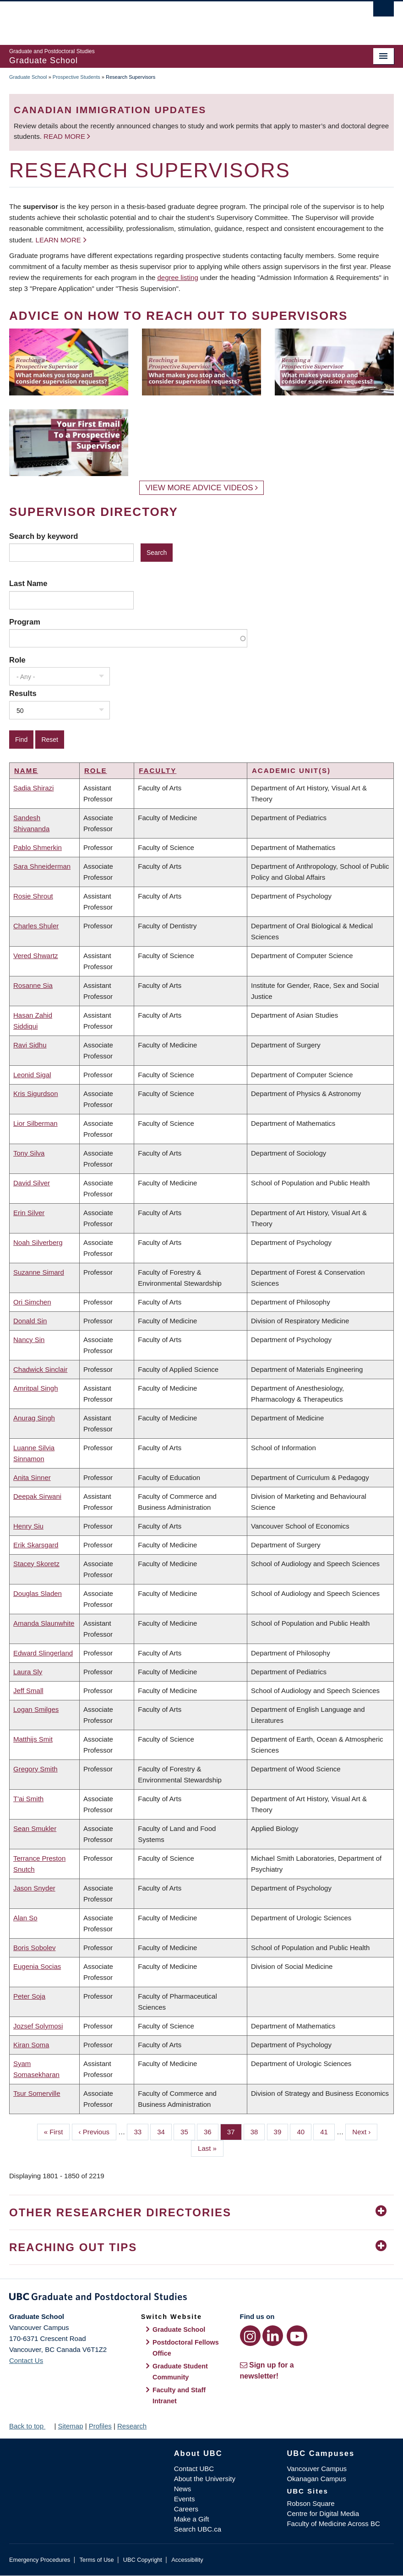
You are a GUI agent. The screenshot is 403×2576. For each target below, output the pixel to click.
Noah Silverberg (38, 1242)
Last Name (28, 583)
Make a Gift (191, 2519)
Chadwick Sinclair (40, 1369)
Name (26, 770)
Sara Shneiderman (42, 866)
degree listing (178, 277)
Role (17, 660)
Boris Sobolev (34, 1947)
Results (23, 693)
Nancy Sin (28, 1339)
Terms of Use (96, 2559)
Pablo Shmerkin (37, 847)
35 (187, 2131)
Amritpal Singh (35, 1388)
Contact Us (26, 2360)
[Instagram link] (250, 2335)
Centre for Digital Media (323, 2513)
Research (132, 2426)
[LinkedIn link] (272, 2335)
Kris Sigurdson (35, 1093)
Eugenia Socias (37, 1966)
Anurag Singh (34, 1418)
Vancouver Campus (317, 2468)
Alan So (25, 1918)
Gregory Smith (35, 1769)
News (182, 2489)
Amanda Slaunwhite (43, 1623)
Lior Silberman (35, 1123)
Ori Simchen (32, 1302)
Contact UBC (194, 2468)
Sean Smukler (34, 1828)
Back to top (30, 2426)
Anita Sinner (32, 1477)
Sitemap (70, 2426)
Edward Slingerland (43, 1653)
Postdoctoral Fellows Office (185, 2348)
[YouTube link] (297, 2335)
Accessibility (187, 2559)
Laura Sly (27, 1672)
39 (281, 2131)
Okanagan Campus (316, 2479)
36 (211, 2131)
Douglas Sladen (37, 1593)
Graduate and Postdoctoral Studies (201, 2298)
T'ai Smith (28, 1799)
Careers (186, 2509)
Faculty (157, 770)
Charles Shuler (36, 926)
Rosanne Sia (33, 985)
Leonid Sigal (32, 1075)
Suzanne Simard (38, 1272)
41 (327, 2131)
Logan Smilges (36, 1709)
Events (184, 2499)
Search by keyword (43, 536)
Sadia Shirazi (33, 788)
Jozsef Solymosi (38, 2026)
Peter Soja (29, 1996)
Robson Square (310, 2503)
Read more (65, 136)
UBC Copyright (142, 2559)
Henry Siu (28, 1526)
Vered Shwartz (35, 955)
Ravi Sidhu (30, 1045)
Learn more (58, 240)
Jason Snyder (34, 1888)
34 (164, 2131)
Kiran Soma (31, 2045)
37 (234, 2131)
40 (304, 2131)
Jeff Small (28, 1690)
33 (141, 2131)
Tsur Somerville (36, 2093)
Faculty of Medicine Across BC (333, 2523)
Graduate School (28, 77)
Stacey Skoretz (36, 1564)
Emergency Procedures (39, 2559)
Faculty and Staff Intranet (179, 2395)
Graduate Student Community (180, 2371)
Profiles (100, 2426)
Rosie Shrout (33, 896)
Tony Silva (28, 1153)
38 (258, 2131)
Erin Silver (28, 1213)
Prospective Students (76, 77)
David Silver (31, 1183)
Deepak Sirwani (37, 1496)
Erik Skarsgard (35, 1545)
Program (24, 622)
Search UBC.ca (197, 2529)
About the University (204, 2479)
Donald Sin (30, 1321)
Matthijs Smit (33, 1739)
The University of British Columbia (172, 18)
